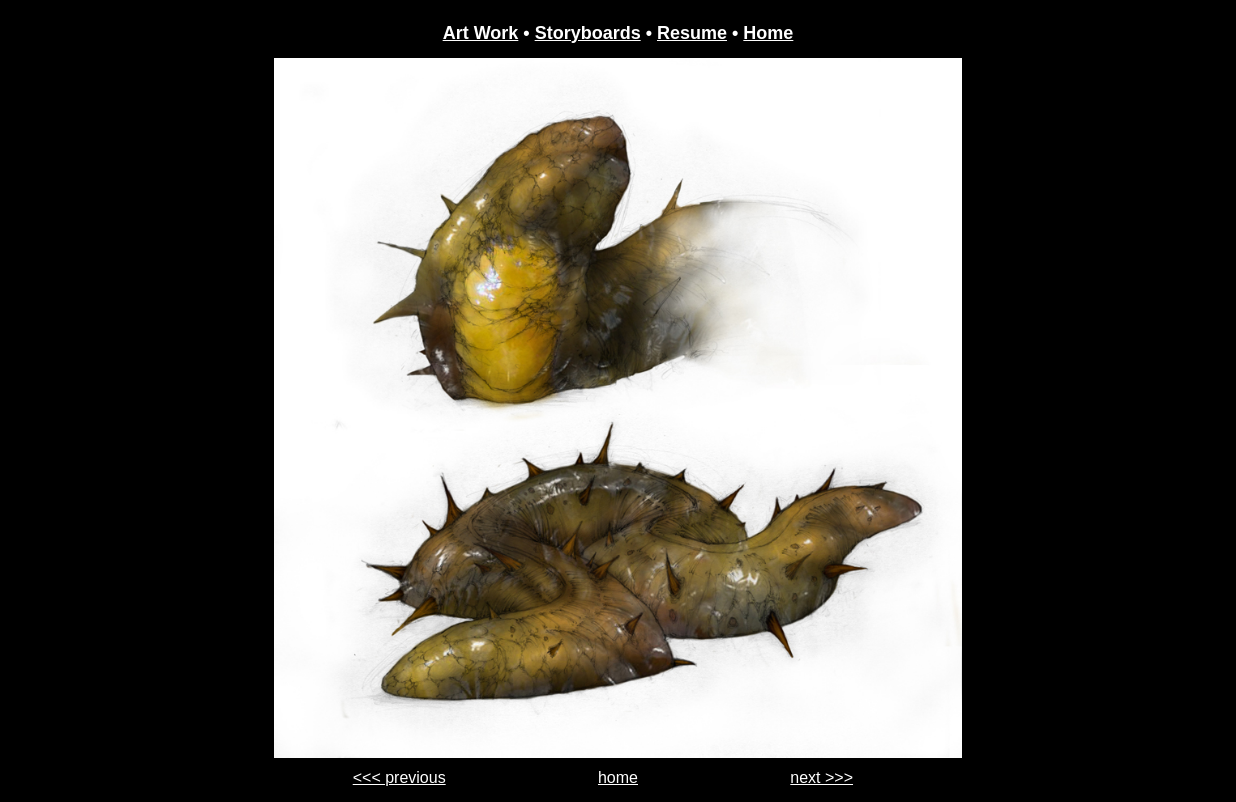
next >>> (821, 777)
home (618, 777)
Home (768, 33)
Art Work (481, 33)
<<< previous (399, 777)
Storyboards (588, 33)
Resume (692, 33)
